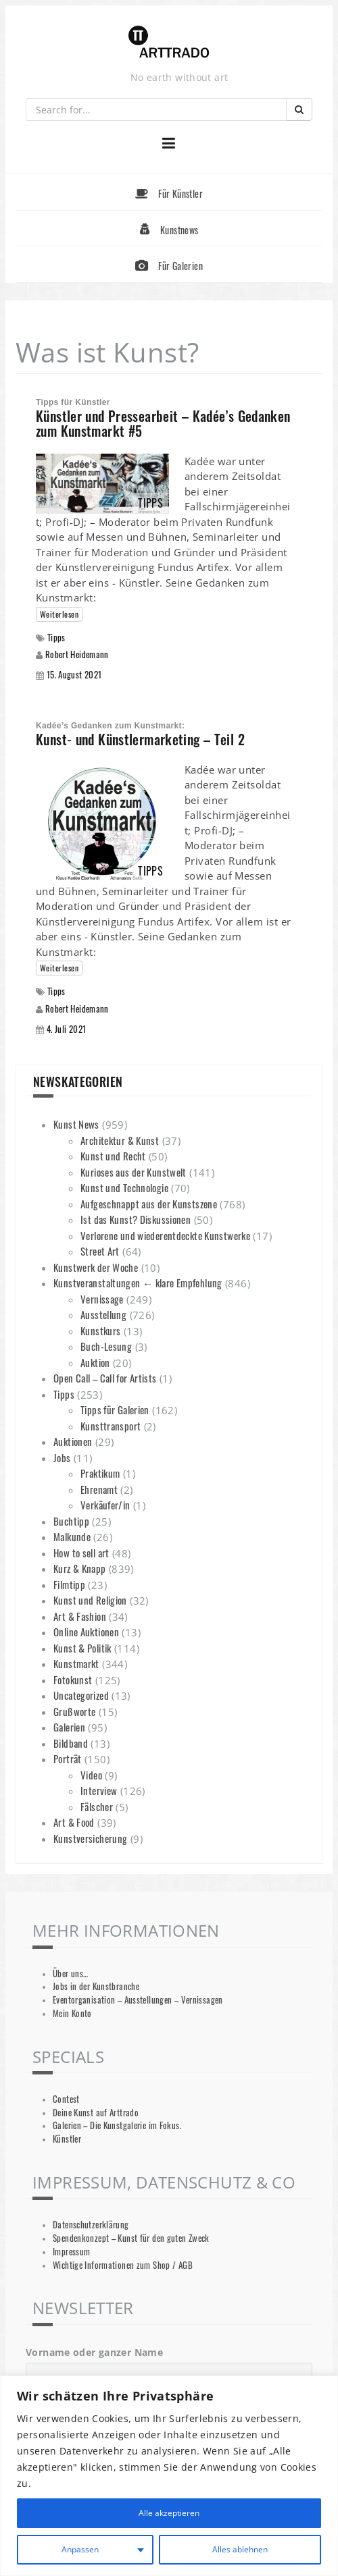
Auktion (95, 1362)
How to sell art (81, 1552)
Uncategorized (81, 1695)
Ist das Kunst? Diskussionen (135, 1219)
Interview (98, 1790)
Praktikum (100, 1473)
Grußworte (74, 1711)
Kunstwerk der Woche (95, 1267)
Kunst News (76, 1124)
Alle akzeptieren (169, 2512)
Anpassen (79, 2549)
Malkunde (72, 1536)
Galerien (69, 1726)
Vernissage (102, 1298)
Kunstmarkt (76, 1663)
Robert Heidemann (77, 654)
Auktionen (72, 1441)
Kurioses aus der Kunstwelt (133, 1171)
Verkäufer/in (105, 1504)
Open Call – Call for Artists (105, 1377)
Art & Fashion (79, 1616)
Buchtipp (71, 1520)
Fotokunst (72, 1679)
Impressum (71, 2251)
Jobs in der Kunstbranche (96, 1986)
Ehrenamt (99, 1489)
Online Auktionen (86, 1631)
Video (91, 1774)
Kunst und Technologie (124, 1187)
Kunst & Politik (82, 1647)
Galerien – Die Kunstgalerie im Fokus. (117, 2125)
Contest (66, 2099)
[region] (169, 2476)
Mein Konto (72, 2013)
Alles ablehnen (238, 2549)
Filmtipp (69, 1584)
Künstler (67, 2138)
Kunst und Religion (90, 1599)
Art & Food (74, 1822)
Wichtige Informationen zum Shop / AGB (123, 2265)
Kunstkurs (100, 1330)
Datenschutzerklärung (91, 2224)
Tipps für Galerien (114, 1409)
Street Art (100, 1250)
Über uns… (70, 1973)
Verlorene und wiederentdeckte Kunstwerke (165, 1235)
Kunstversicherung (90, 1838)
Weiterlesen (59, 614)
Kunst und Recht (113, 1155)
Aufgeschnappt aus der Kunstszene (148, 1203)
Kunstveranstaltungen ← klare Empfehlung (137, 1282)
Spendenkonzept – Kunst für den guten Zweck (131, 2238)
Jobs (62, 1457)
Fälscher (96, 1806)
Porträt (67, 1758)
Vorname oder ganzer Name (94, 2352)
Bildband (70, 1743)
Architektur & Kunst (119, 1140)
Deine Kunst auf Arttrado (96, 2112)
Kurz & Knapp (79, 1568)
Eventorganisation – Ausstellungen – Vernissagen (138, 1999)
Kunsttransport (110, 1425)
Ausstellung (103, 1314)
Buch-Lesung (106, 1346)
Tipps (56, 637)
